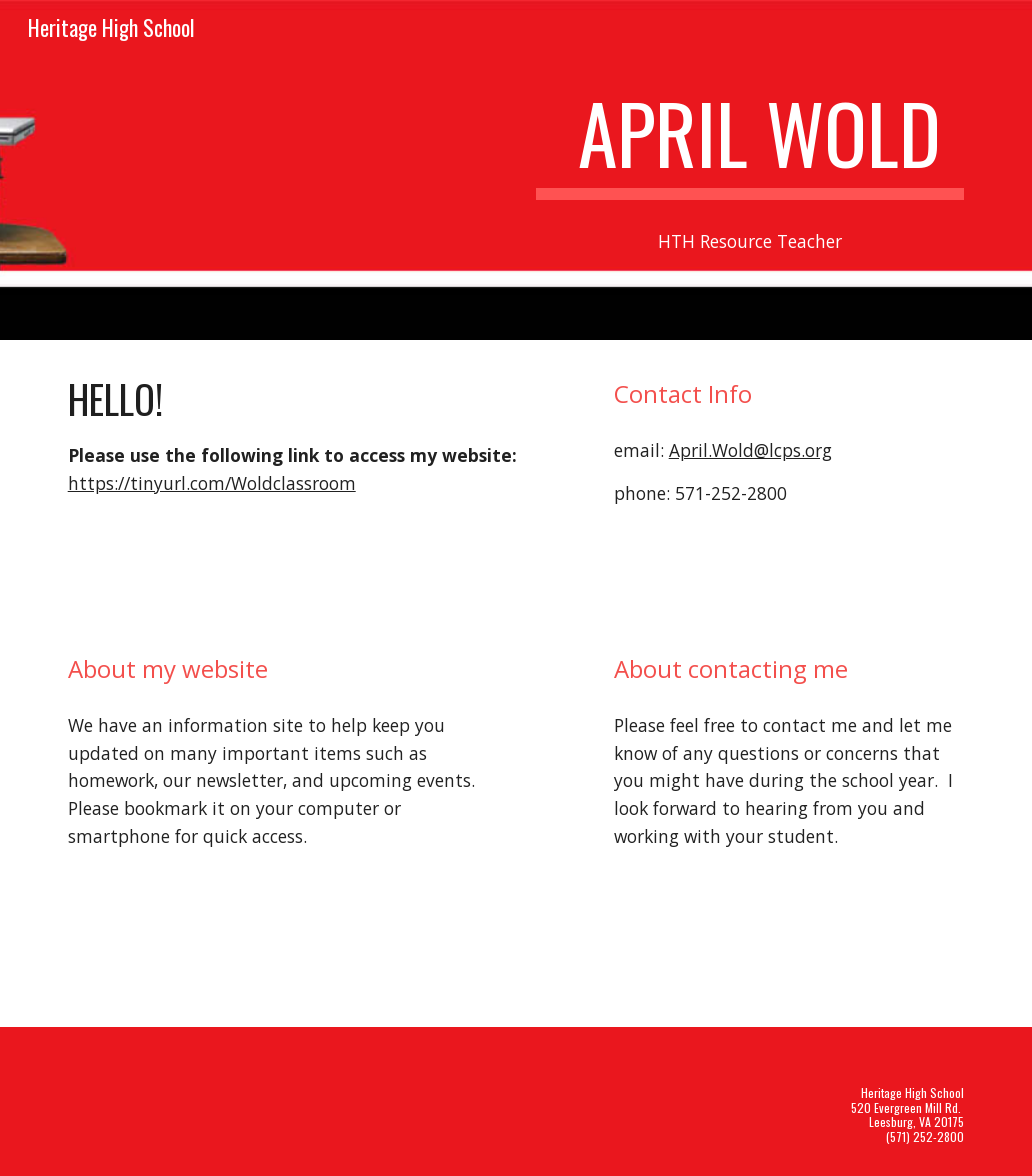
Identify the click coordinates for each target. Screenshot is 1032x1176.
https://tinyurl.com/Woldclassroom (212, 483)
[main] (750, 142)
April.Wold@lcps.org (750, 450)
